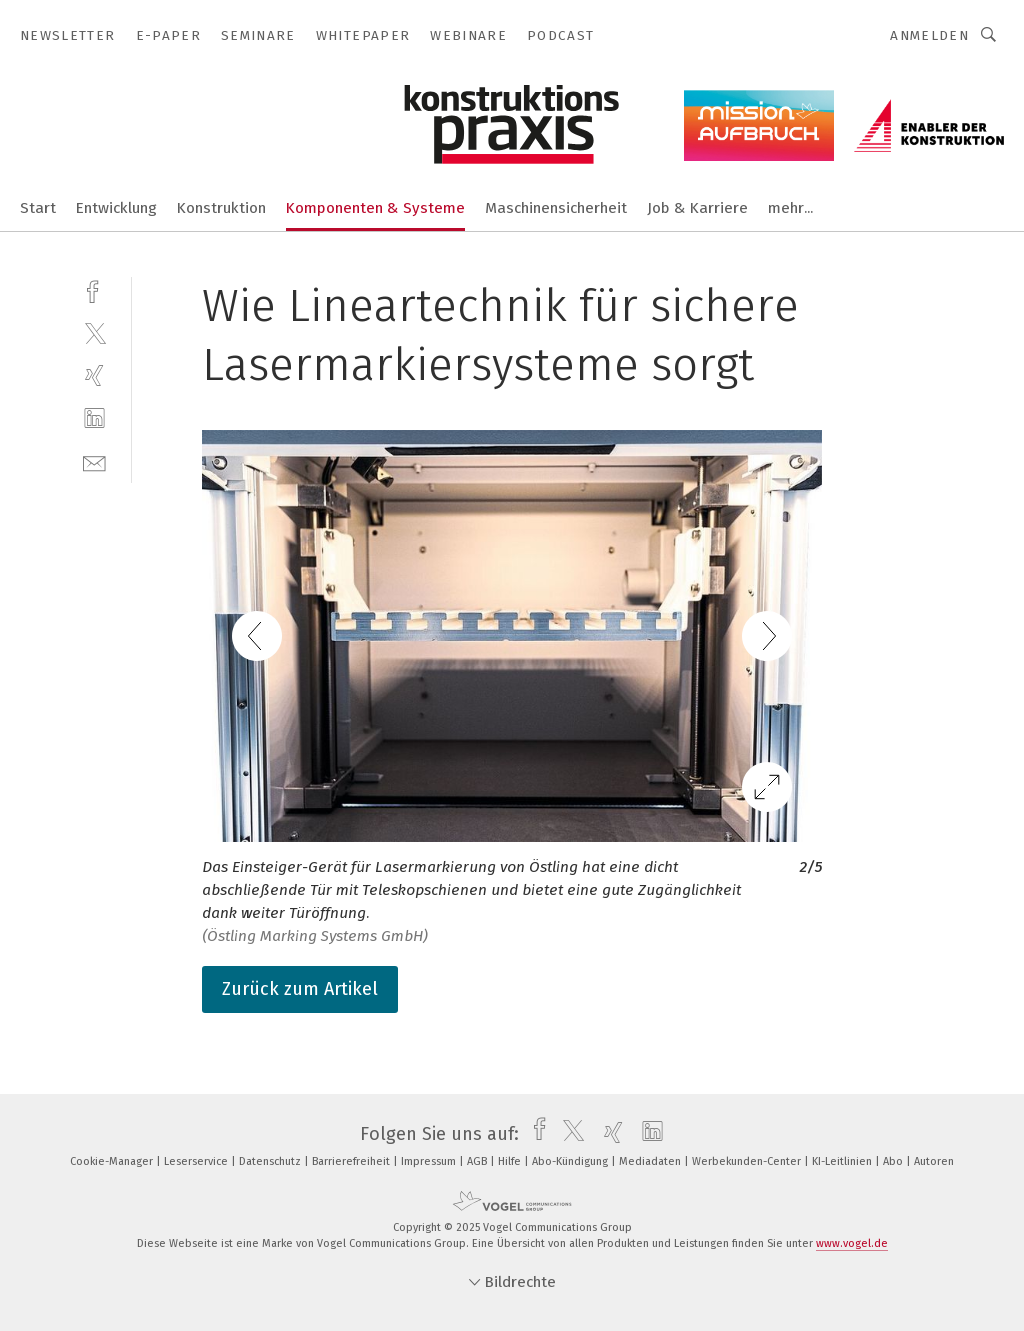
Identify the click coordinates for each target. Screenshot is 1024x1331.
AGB (478, 1161)
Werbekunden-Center (748, 1161)
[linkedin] (94, 418)
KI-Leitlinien (843, 1161)
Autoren (934, 1161)
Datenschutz (271, 1161)
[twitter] (94, 332)
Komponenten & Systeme (375, 208)
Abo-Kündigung (571, 1161)
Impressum (430, 1161)
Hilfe (511, 1161)
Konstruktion (221, 208)
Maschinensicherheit (556, 208)
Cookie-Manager (113, 1161)
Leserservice (197, 1161)
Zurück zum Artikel (300, 989)
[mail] (94, 461)
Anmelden (929, 35)
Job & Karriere (697, 208)
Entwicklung (116, 208)
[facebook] (94, 289)
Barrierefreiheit (352, 1161)
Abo (894, 1161)
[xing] (94, 375)
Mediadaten (651, 1161)
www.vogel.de (852, 1243)
